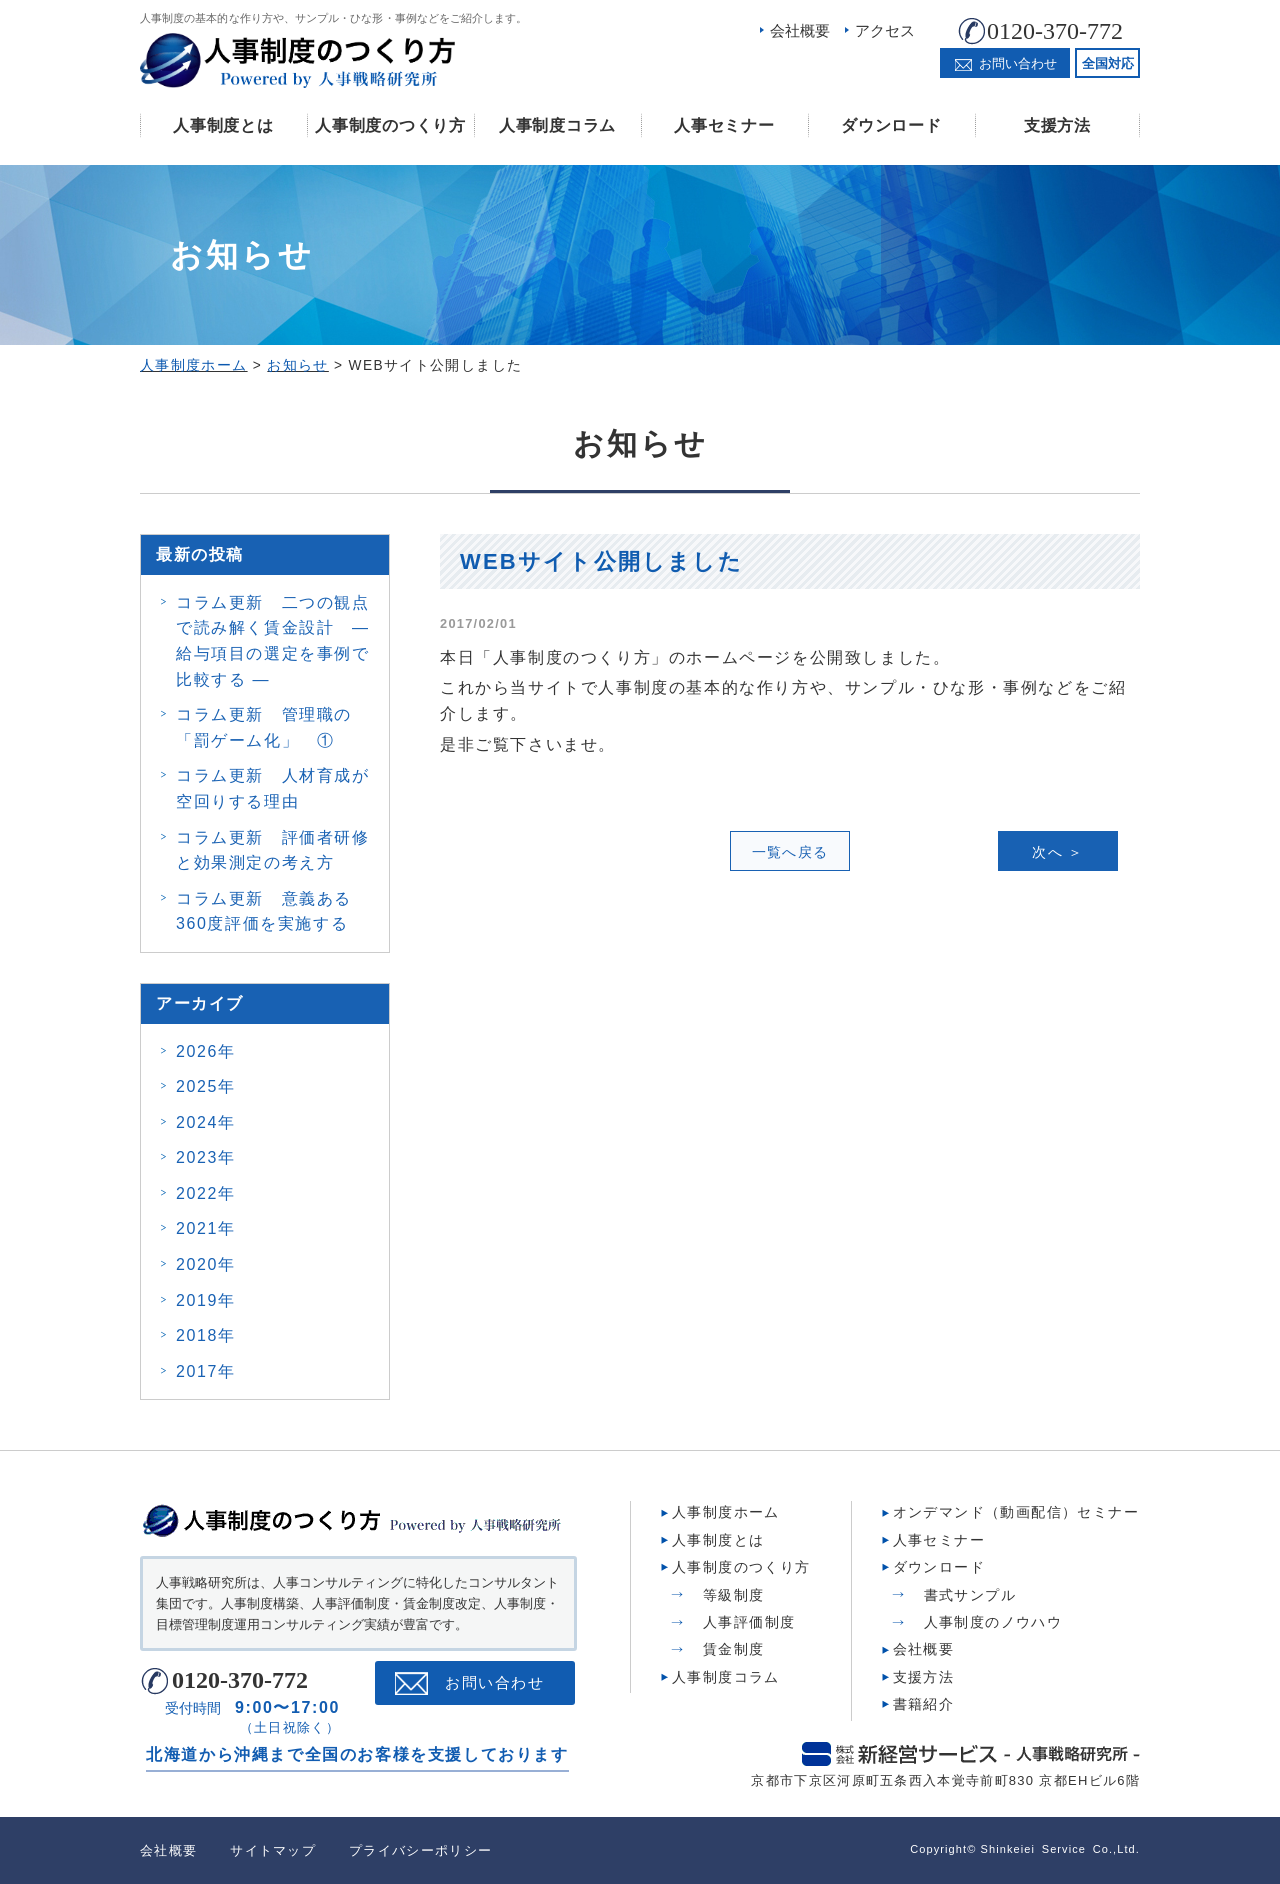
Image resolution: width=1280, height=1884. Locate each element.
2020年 (206, 1264)
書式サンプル (970, 1595)
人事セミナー (724, 125)
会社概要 (800, 30)
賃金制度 (734, 1649)
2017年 (206, 1371)
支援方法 (1057, 125)
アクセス (885, 30)
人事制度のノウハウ (993, 1622)
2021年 (206, 1228)
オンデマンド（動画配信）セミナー (1016, 1512)
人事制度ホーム (726, 1512)
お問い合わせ (494, 1683)
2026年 (206, 1051)
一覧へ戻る (790, 852)
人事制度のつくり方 (390, 125)
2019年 (206, 1300)
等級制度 (734, 1595)
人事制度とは (223, 125)
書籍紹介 (924, 1704)
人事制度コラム (557, 125)
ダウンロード (891, 125)
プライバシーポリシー (420, 1850)
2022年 (206, 1193)
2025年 (206, 1086)
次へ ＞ (1058, 852)
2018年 (206, 1335)
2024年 (206, 1122)
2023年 (206, 1157)
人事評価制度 (749, 1622)
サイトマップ (273, 1850)
